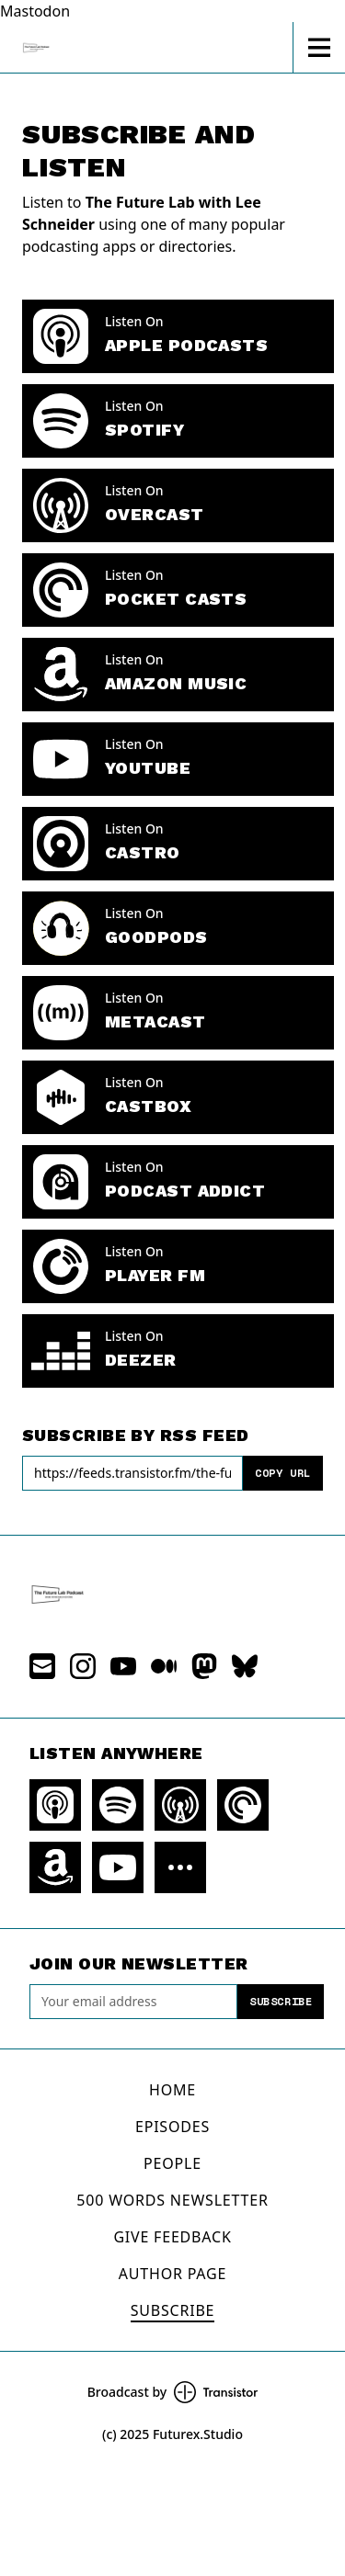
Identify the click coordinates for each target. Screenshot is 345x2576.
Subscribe (280, 2001)
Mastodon (35, 11)
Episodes (172, 2126)
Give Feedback (172, 2237)
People (172, 2163)
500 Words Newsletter (172, 2200)
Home (172, 2090)
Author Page (172, 2274)
